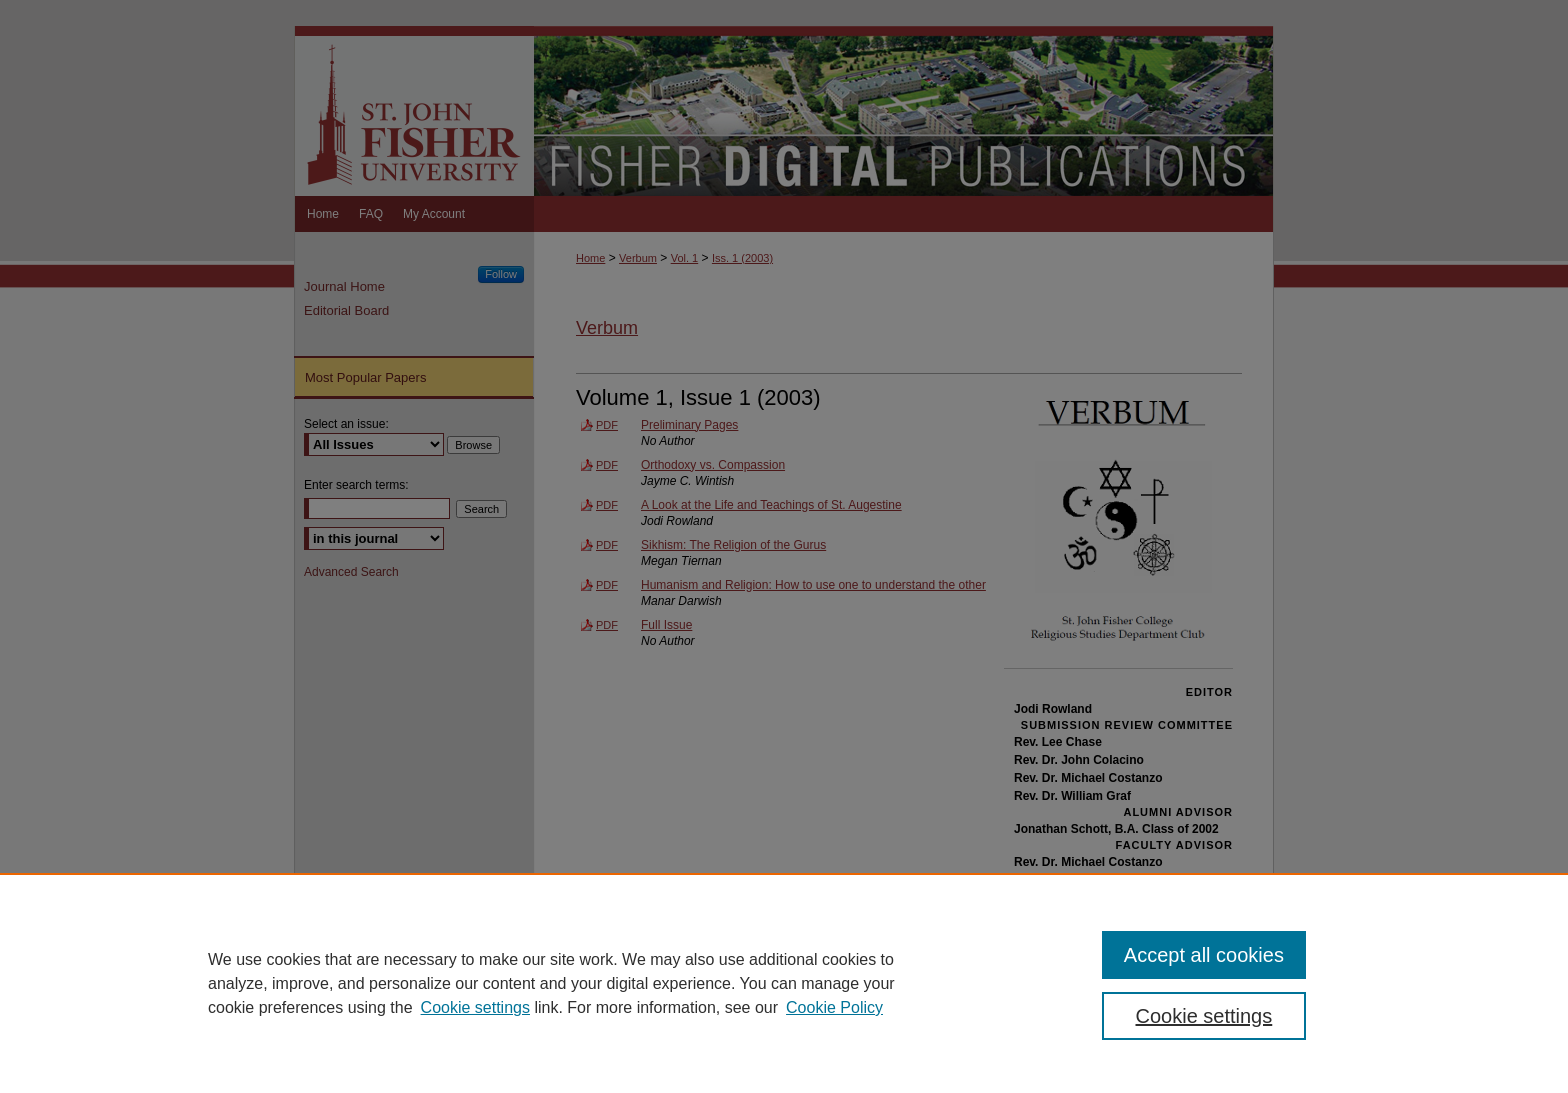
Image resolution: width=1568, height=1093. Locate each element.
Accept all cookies (1204, 955)
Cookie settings (475, 1007)
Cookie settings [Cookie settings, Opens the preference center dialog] (1204, 1016)
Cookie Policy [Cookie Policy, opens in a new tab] (834, 1007)
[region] (784, 983)
